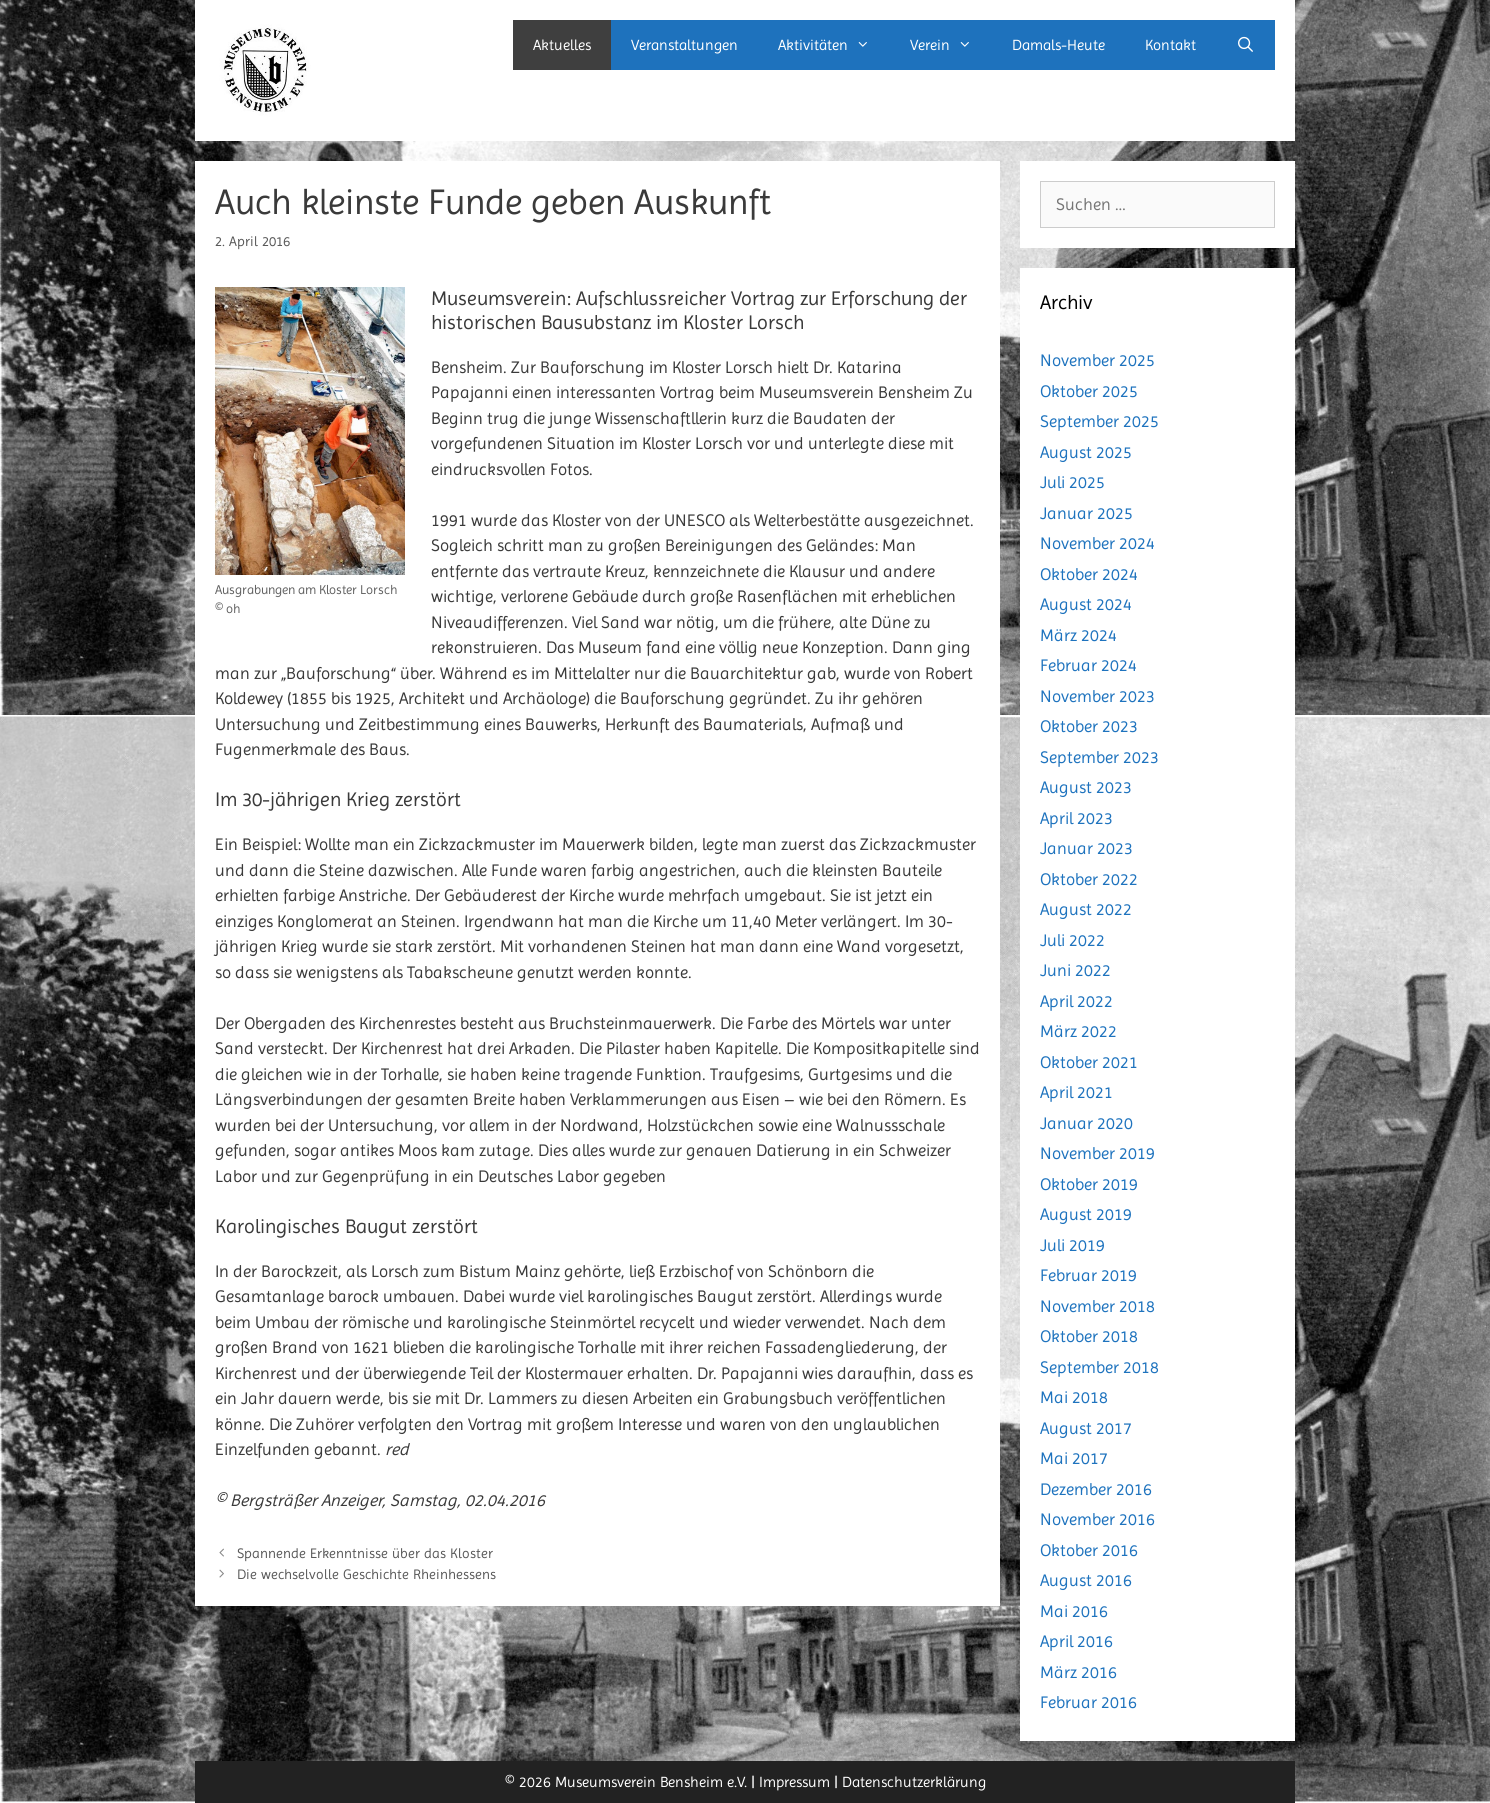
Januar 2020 (1086, 1123)
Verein (951, 45)
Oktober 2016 (1089, 1550)
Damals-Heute (1058, 45)
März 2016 (1078, 1672)
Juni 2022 (1075, 970)
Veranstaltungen (684, 45)
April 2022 (1076, 1001)
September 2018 (1099, 1367)
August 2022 (1086, 909)
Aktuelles (562, 45)
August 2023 (1086, 787)
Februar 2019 (1088, 1275)
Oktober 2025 (1089, 391)
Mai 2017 (1074, 1458)
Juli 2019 (1072, 1245)
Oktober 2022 (1089, 879)
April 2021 (1076, 1092)
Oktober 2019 (1089, 1184)
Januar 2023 (1086, 848)
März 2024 (1078, 635)
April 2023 (1076, 818)
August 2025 (1086, 452)
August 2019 (1086, 1214)
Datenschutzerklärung (914, 1782)
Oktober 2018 (1089, 1336)
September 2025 (1099, 421)
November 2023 (1097, 696)
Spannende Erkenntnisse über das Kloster (365, 1553)
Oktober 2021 (1089, 1062)
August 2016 (1086, 1580)
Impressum (794, 1782)
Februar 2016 (1088, 1702)
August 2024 (1086, 604)
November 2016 (1097, 1519)
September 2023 (1099, 757)
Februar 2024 (1088, 665)
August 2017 (1086, 1428)
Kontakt (1170, 45)
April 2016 (1076, 1641)
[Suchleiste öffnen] (1245, 45)
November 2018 (1097, 1306)
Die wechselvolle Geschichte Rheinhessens (366, 1574)
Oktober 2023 (1089, 726)
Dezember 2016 (1096, 1489)
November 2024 (1097, 543)
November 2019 (1097, 1153)
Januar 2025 (1086, 513)
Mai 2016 (1074, 1611)
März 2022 (1078, 1031)
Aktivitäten (834, 45)
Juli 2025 (1072, 482)
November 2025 (1097, 360)
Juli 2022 (1072, 940)
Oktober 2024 (1089, 574)
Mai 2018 (1074, 1397)
